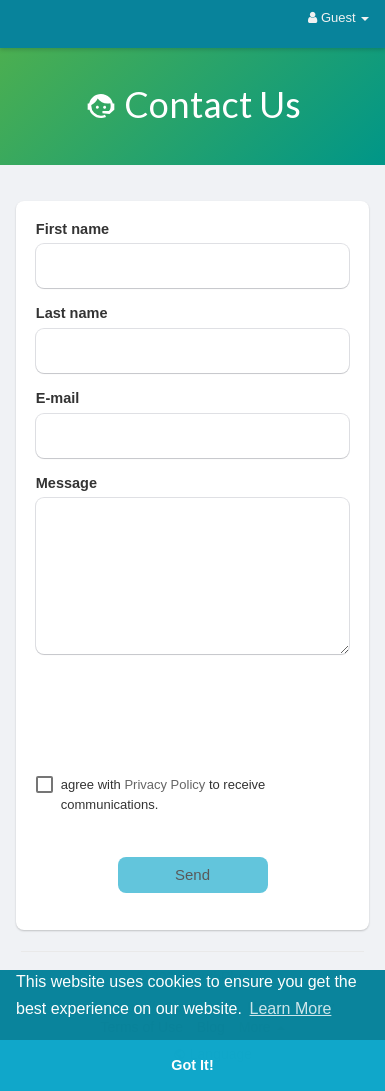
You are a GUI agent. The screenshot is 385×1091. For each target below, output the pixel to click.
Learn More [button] (291, 1008)
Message (66, 483)
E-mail (58, 398)
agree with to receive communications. (163, 794)
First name (72, 229)
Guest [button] (338, 17)
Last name (72, 313)
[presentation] (188, 714)
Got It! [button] (192, 1065)
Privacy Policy (164, 784)
